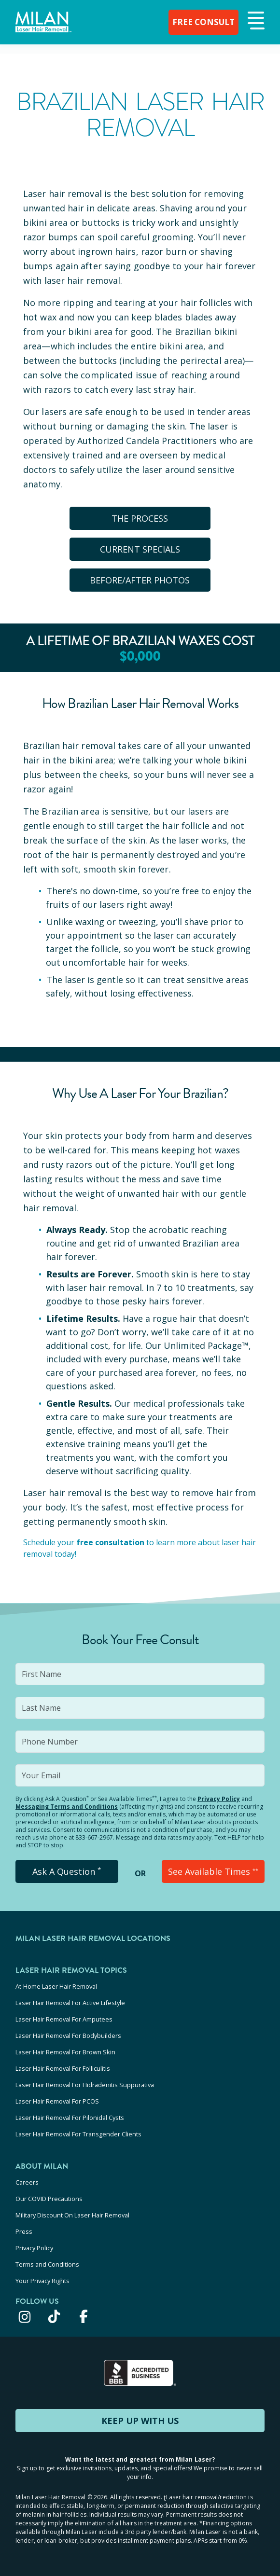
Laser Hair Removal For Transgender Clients (78, 2134)
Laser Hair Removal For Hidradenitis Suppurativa (84, 2084)
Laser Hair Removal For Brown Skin (65, 2052)
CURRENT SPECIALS (140, 549)
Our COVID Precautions (49, 2198)
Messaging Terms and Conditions (66, 1806)
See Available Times (213, 1871)
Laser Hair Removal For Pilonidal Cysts (69, 2117)
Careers (27, 2182)
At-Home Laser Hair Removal (56, 1986)
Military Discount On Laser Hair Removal (72, 2215)
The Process (140, 518)
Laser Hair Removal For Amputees (63, 2019)
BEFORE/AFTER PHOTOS (140, 580)
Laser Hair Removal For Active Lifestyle (70, 2002)
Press (23, 2231)
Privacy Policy (218, 1799)
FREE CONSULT (201, 22)
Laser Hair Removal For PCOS (57, 2101)
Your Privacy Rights (42, 2280)
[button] (255, 21)
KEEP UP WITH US (140, 2420)
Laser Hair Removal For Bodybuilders (68, 2035)
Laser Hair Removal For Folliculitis (62, 2068)
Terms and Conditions (47, 2264)
